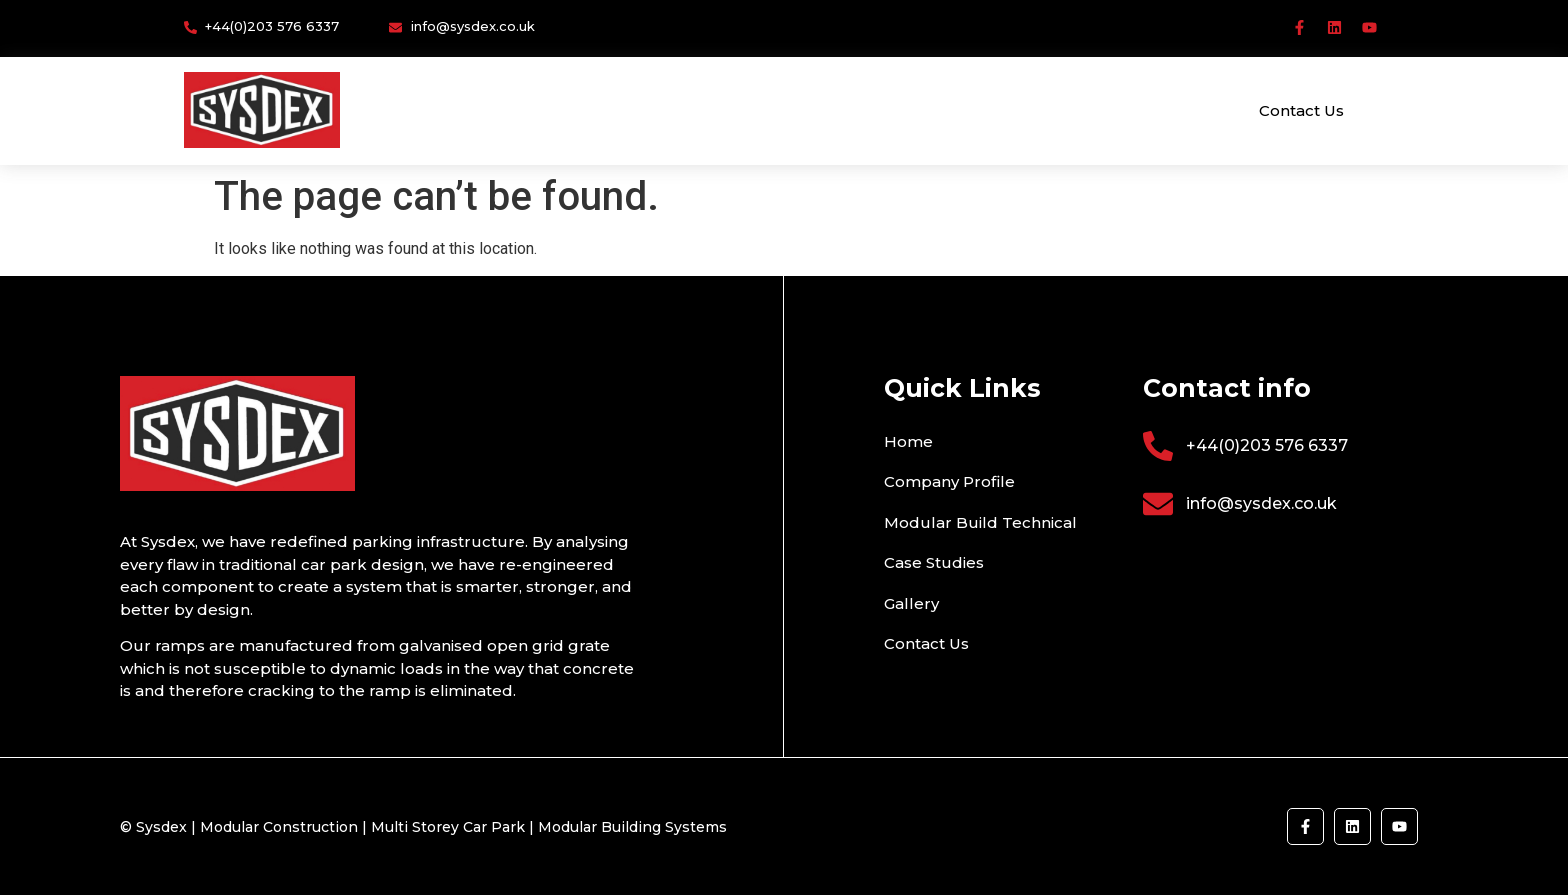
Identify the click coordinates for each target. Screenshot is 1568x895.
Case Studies (1024, 109)
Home (562, 109)
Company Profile (673, 109)
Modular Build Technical (856, 109)
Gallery (1122, 109)
